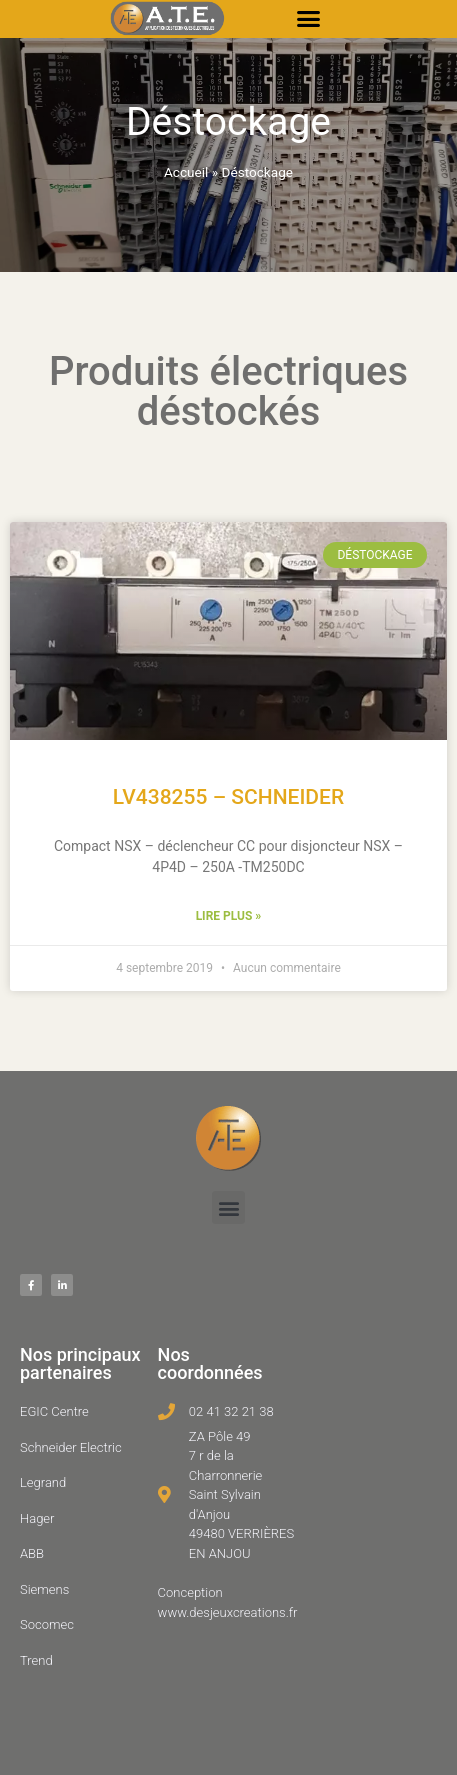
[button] (309, 19)
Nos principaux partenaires (80, 1363)
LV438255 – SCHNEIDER (228, 797)
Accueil (186, 172)
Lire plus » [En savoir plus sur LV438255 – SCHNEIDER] (229, 916)
